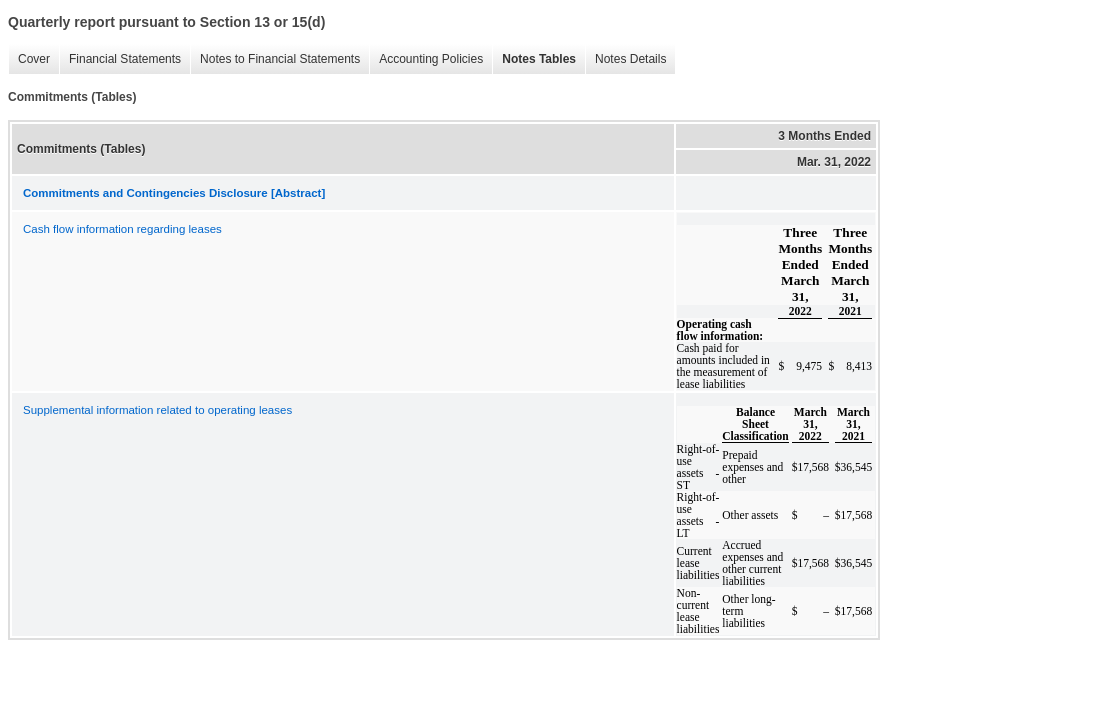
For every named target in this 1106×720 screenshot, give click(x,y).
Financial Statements (120, 59)
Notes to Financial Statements (275, 59)
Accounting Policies (426, 59)
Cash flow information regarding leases (122, 229)
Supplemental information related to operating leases (157, 410)
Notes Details (625, 59)
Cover (29, 59)
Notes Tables (534, 59)
